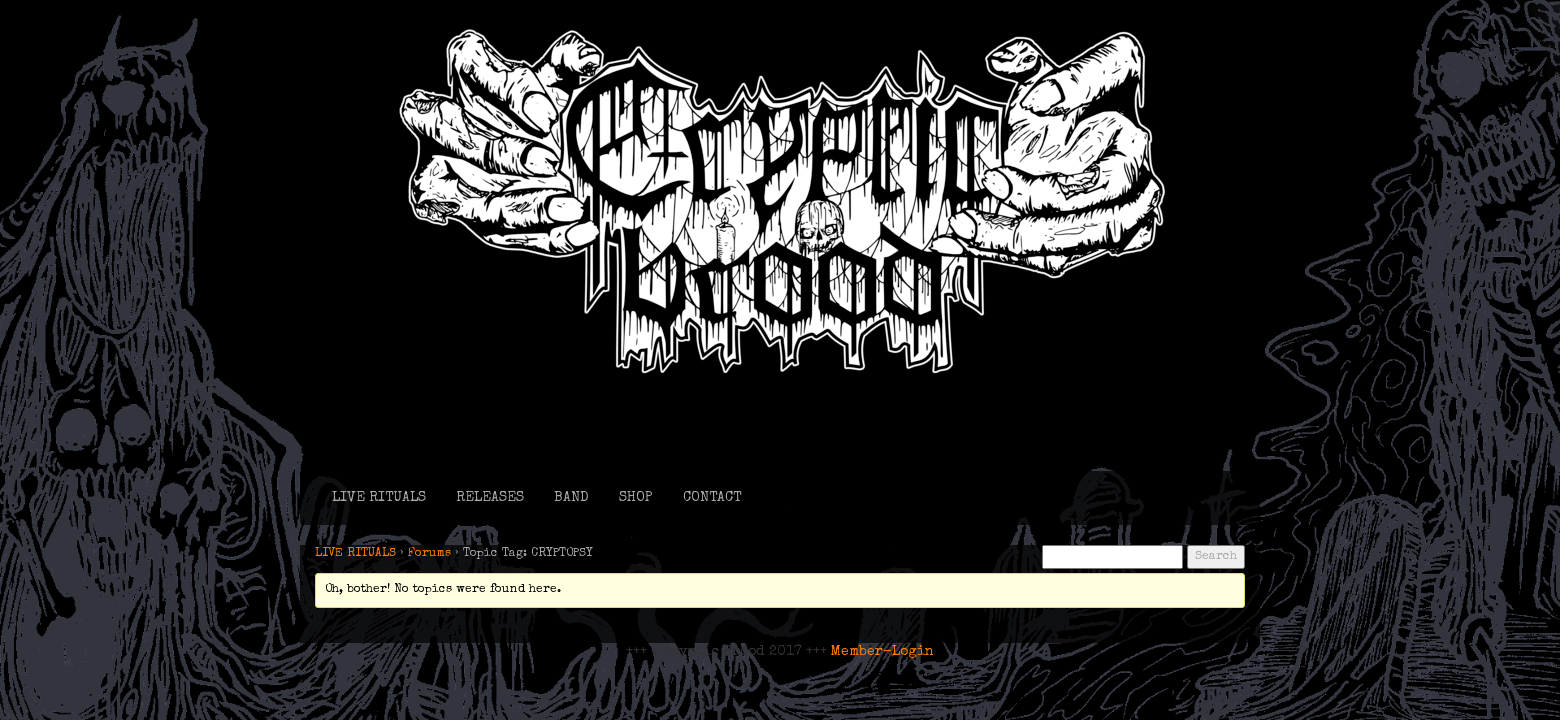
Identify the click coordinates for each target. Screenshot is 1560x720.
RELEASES (490, 498)
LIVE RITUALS (379, 498)
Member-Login (882, 652)
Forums (429, 554)
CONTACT (712, 498)
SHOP (636, 498)
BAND (571, 498)
